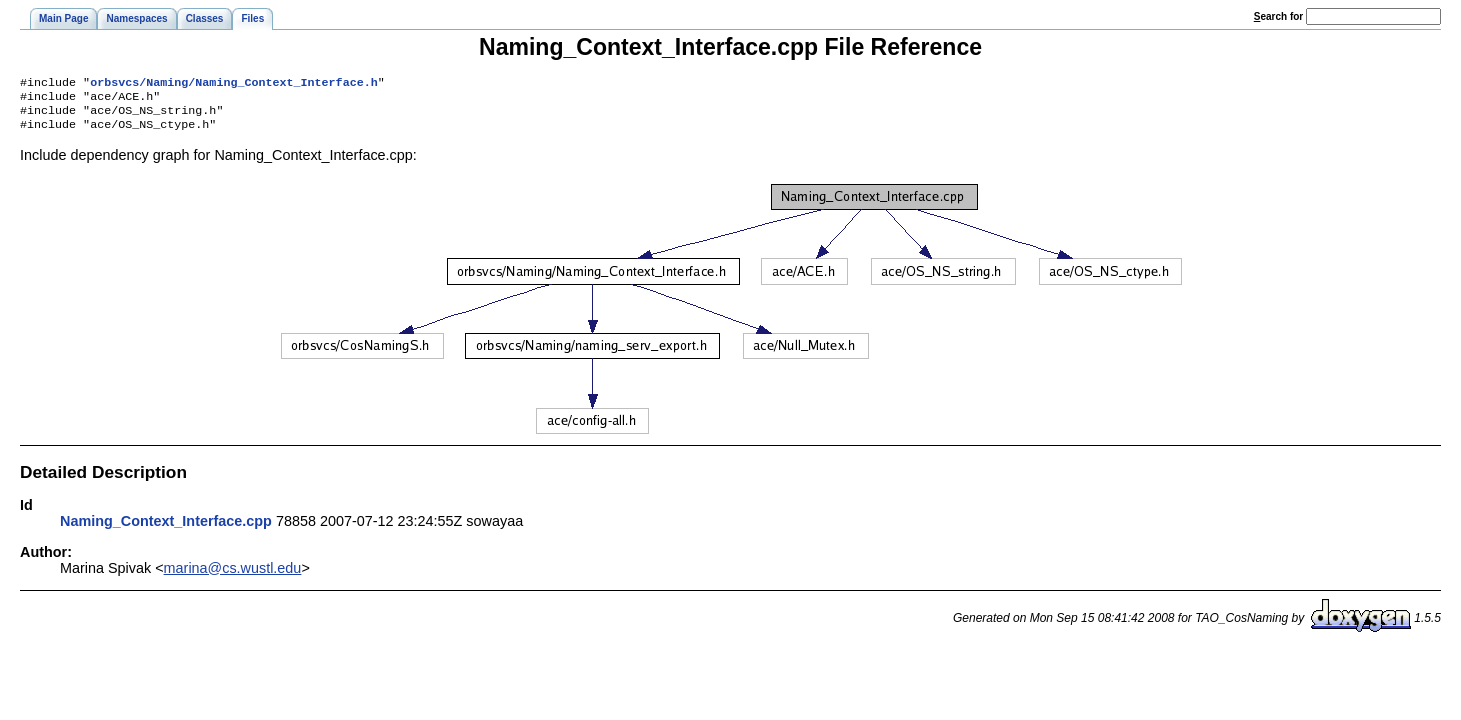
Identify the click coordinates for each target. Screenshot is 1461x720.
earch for (1278, 16)
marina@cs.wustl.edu (233, 576)
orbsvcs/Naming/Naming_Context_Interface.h (234, 84)
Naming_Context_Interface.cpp (166, 529)
